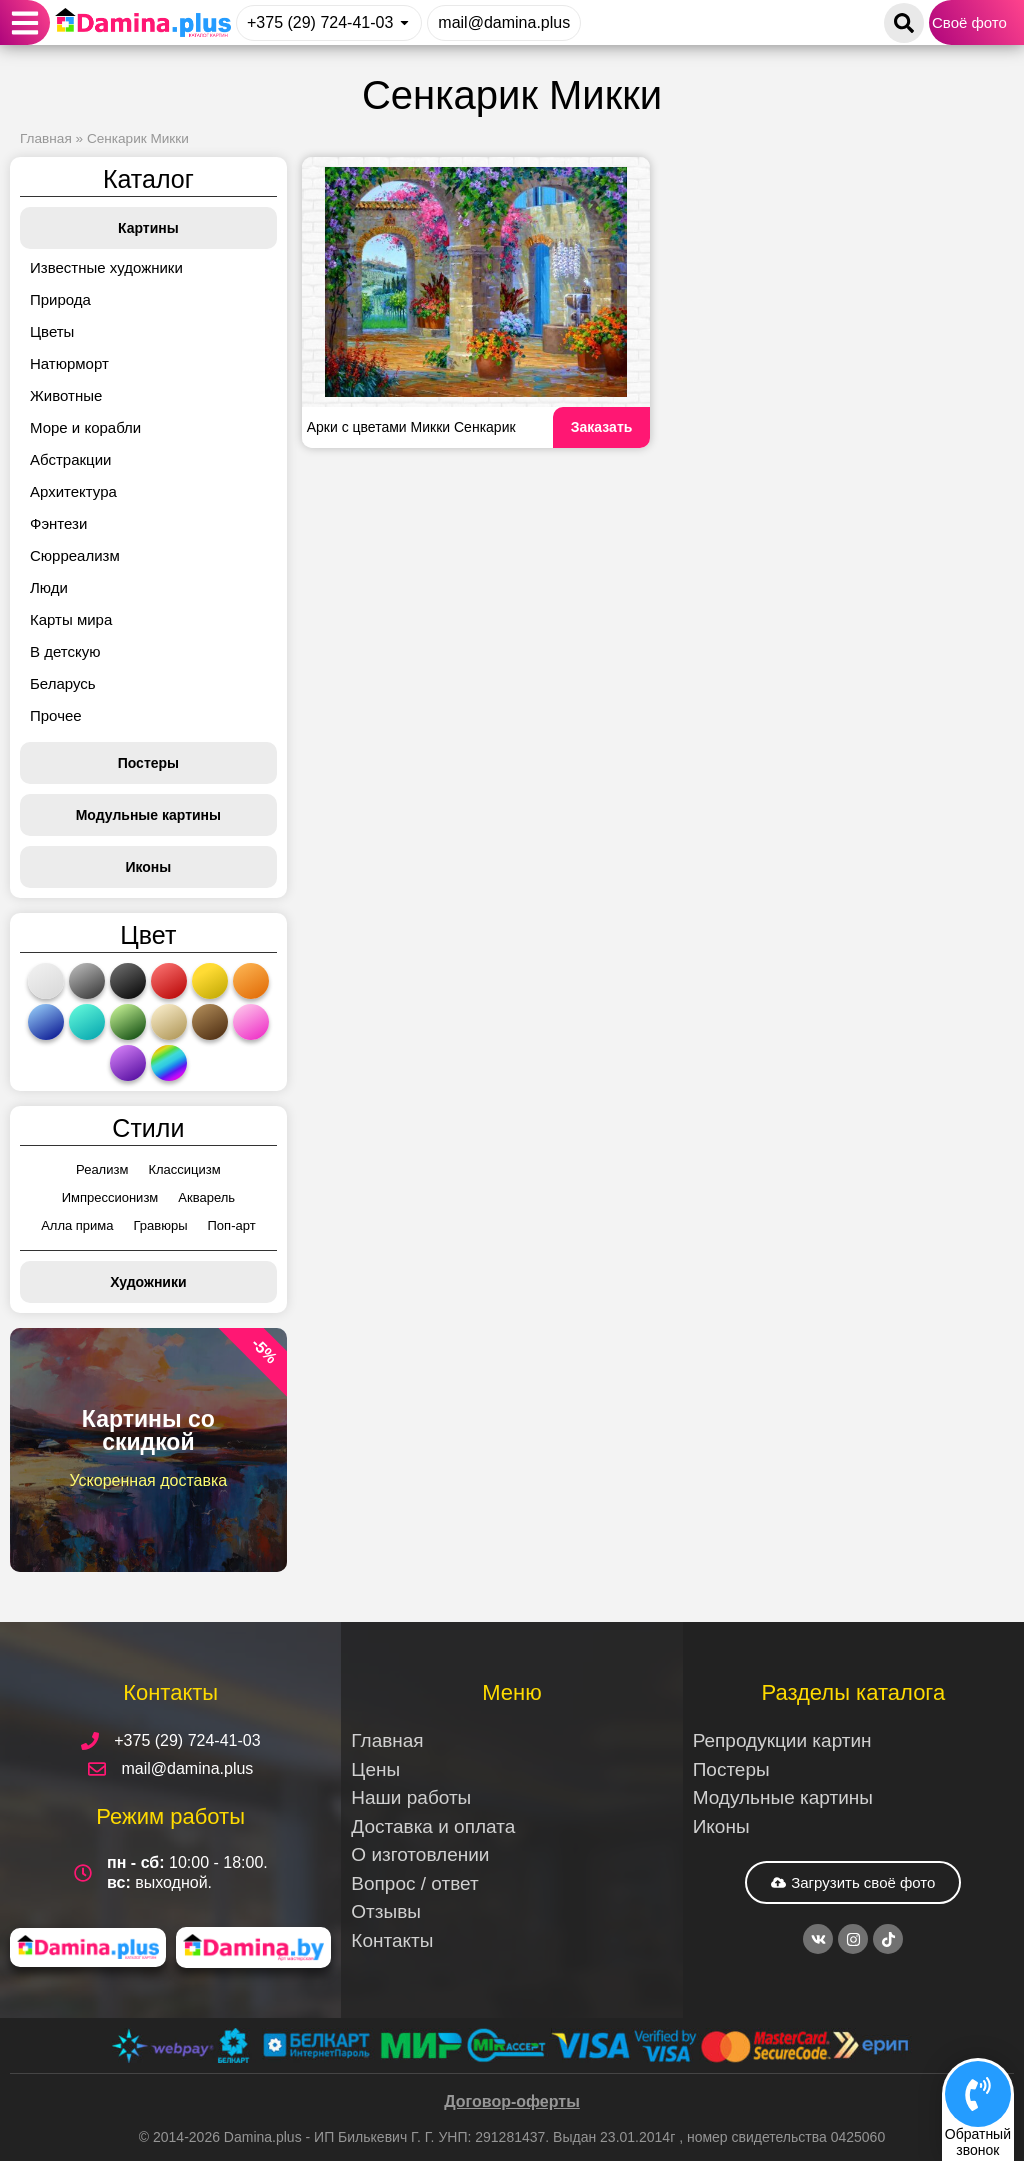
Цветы (52, 331)
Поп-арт (232, 1225)
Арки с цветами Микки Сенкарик (411, 427)
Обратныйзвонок (978, 2141)
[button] (25, 22)
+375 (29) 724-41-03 (320, 22)
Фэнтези (58, 523)
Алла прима (77, 1225)
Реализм (102, 1169)
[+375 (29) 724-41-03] (404, 22)
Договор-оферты (512, 2101)
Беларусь (63, 683)
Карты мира (71, 619)
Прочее (56, 715)
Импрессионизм (110, 1197)
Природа (60, 299)
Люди (49, 587)
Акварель (206, 1197)
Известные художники (106, 267)
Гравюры (161, 1225)
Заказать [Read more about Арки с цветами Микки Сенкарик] (602, 427)
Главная (46, 138)
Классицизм (184, 1169)
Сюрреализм (75, 555)
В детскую (65, 651)
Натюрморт (69, 363)
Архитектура (73, 491)
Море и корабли (85, 427)
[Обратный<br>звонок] (978, 2094)
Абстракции (70, 459)
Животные (66, 395)
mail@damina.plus (504, 22)
